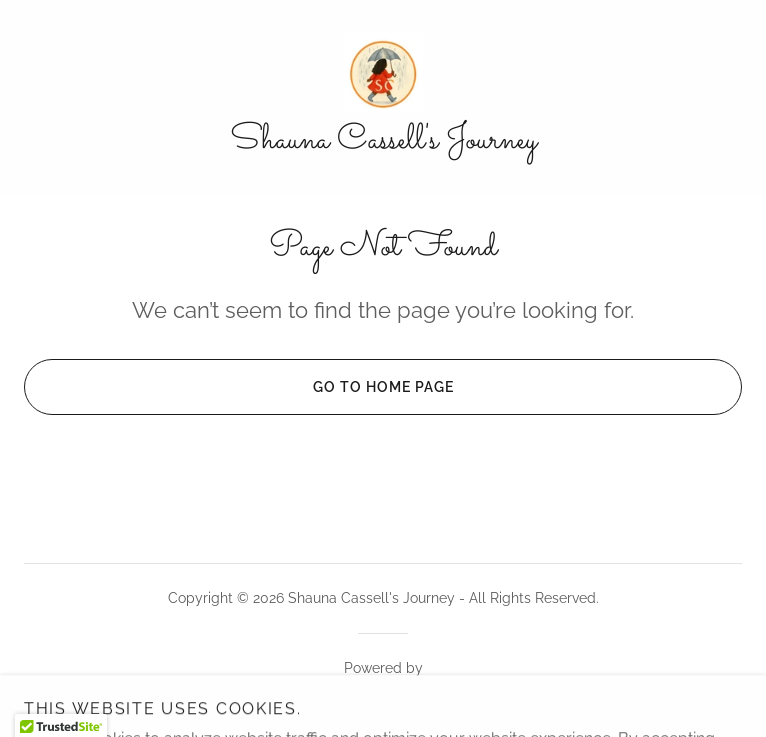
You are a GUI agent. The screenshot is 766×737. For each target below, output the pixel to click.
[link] (383, 72)
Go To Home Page (238, 387)
